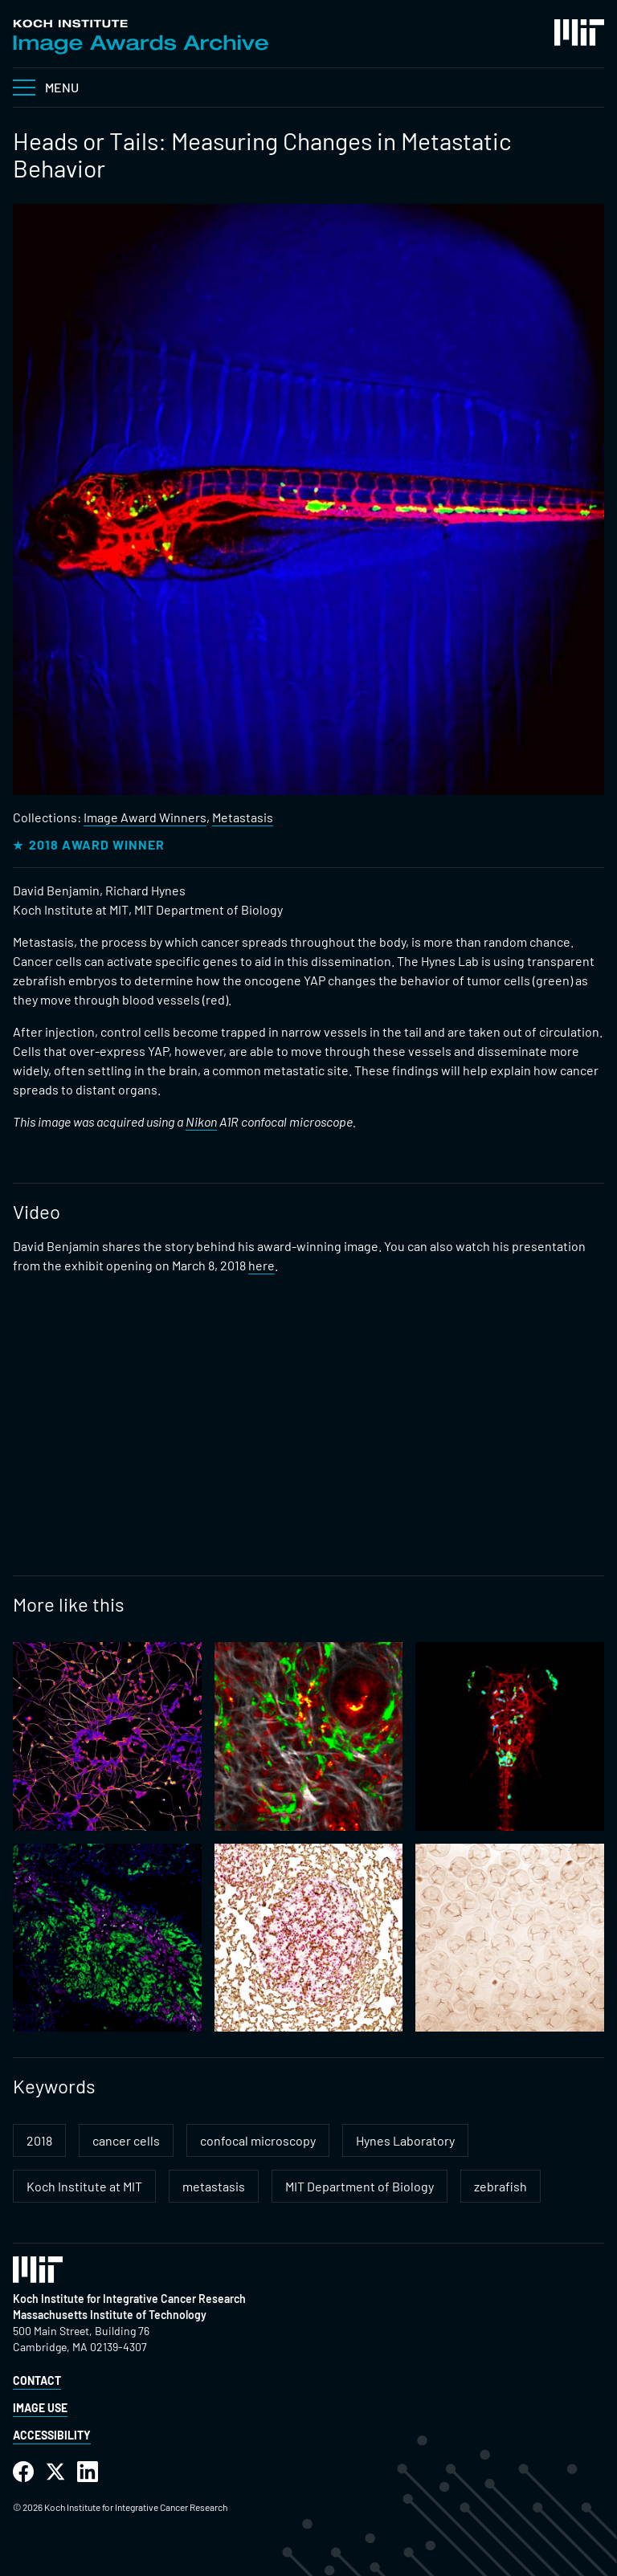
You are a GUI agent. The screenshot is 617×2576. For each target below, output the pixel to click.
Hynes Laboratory (405, 2140)
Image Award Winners (145, 817)
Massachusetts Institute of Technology (109, 2314)
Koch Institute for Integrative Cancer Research (129, 2298)
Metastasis (242, 817)
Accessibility (52, 2435)
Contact (37, 2380)
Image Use (40, 2408)
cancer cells (126, 2140)
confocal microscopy (258, 2140)
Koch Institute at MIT (84, 2186)
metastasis (213, 2186)
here (261, 1265)
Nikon (201, 1121)
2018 (39, 2140)
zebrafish (500, 2186)
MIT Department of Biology (359, 2186)
